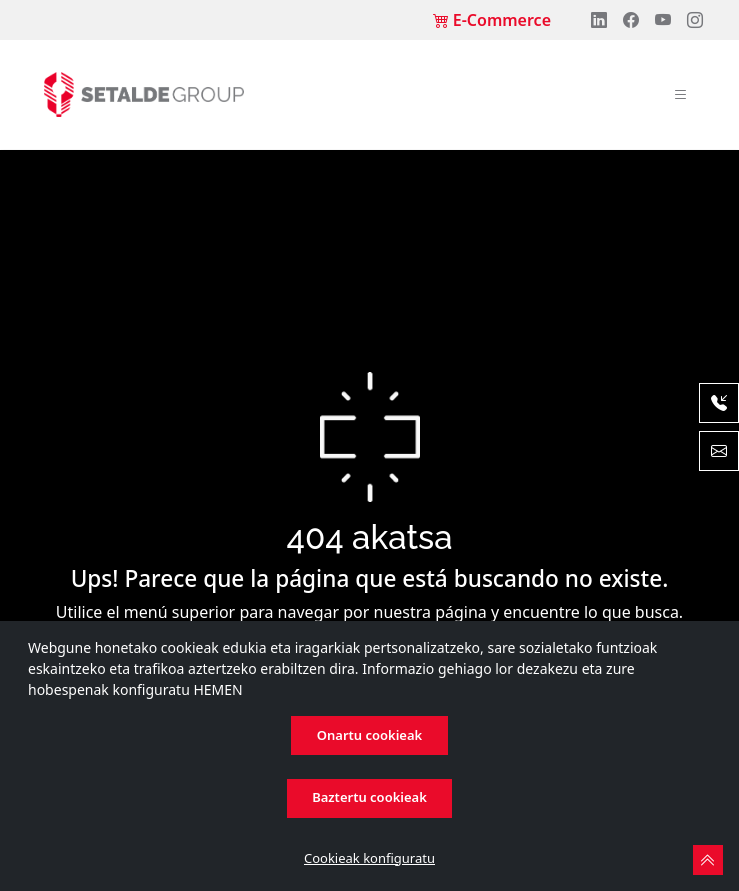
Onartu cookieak (369, 735)
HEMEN (217, 689)
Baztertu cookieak (369, 797)
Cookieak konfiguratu (369, 858)
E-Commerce (492, 20)
